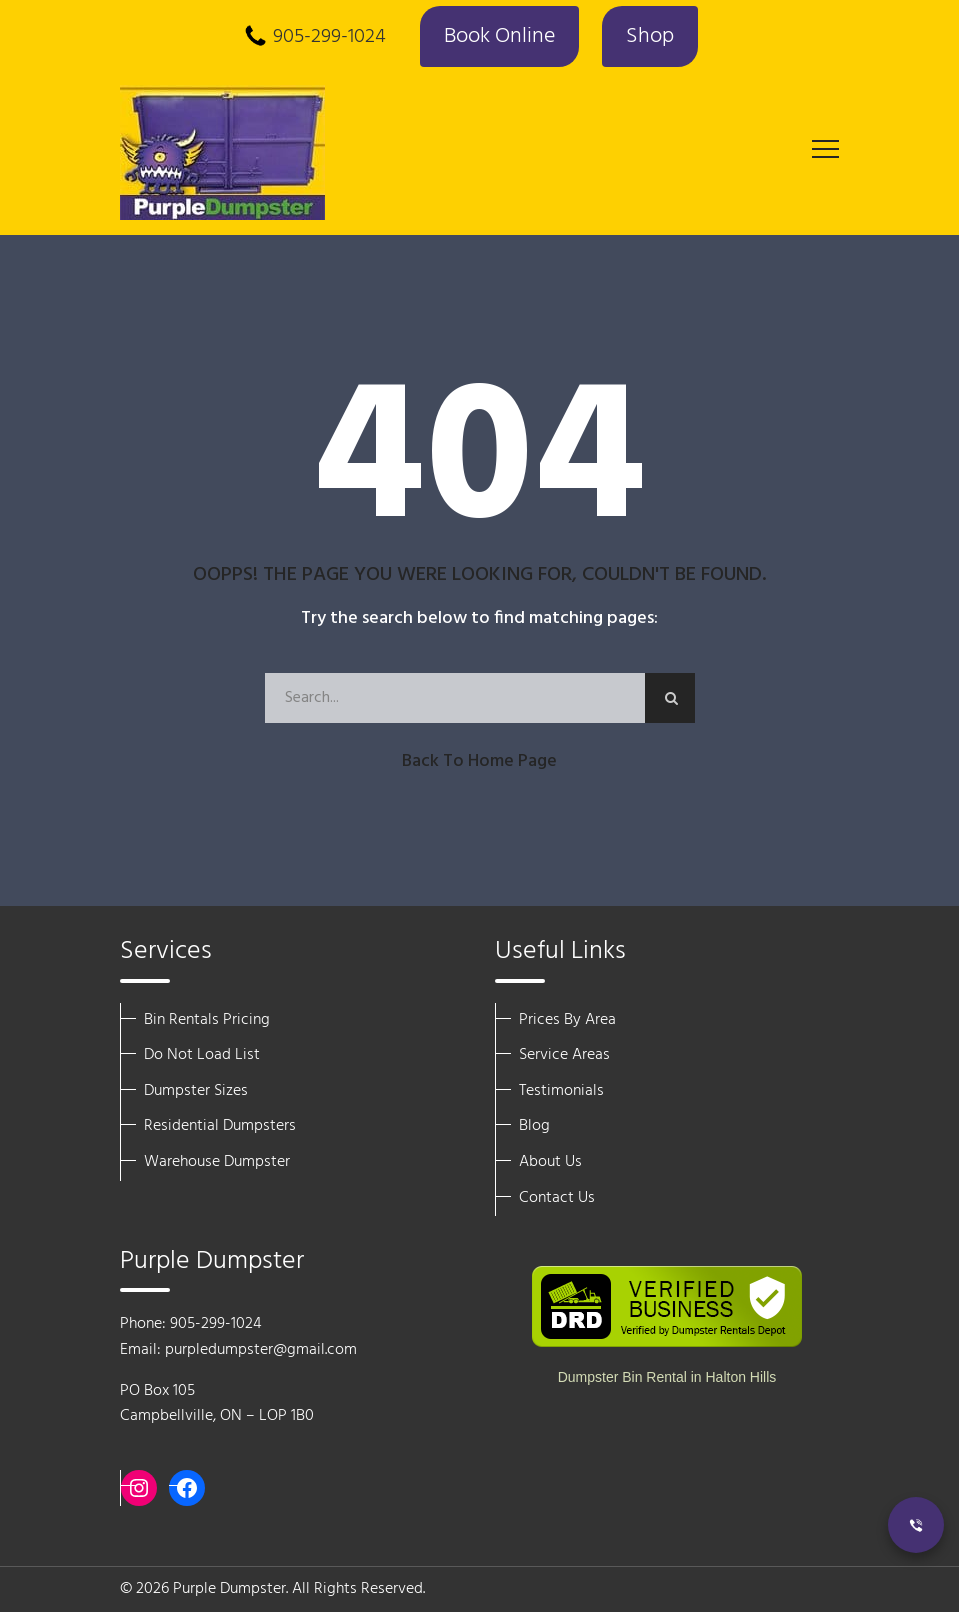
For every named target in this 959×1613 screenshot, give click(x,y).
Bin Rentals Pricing (207, 1020)
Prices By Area (567, 1020)
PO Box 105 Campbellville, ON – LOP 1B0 (217, 1404)
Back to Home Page (479, 761)
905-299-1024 (326, 38)
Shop (651, 37)
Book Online (497, 37)
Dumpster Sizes (196, 1091)
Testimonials (561, 1091)
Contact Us (557, 1198)
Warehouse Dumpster (217, 1163)
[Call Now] (916, 1525)
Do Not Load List (202, 1056)
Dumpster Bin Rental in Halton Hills (667, 1378)
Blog (534, 1127)
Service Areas (564, 1056)
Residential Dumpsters (220, 1127)
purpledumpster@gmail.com (261, 1351)
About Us (550, 1163)
